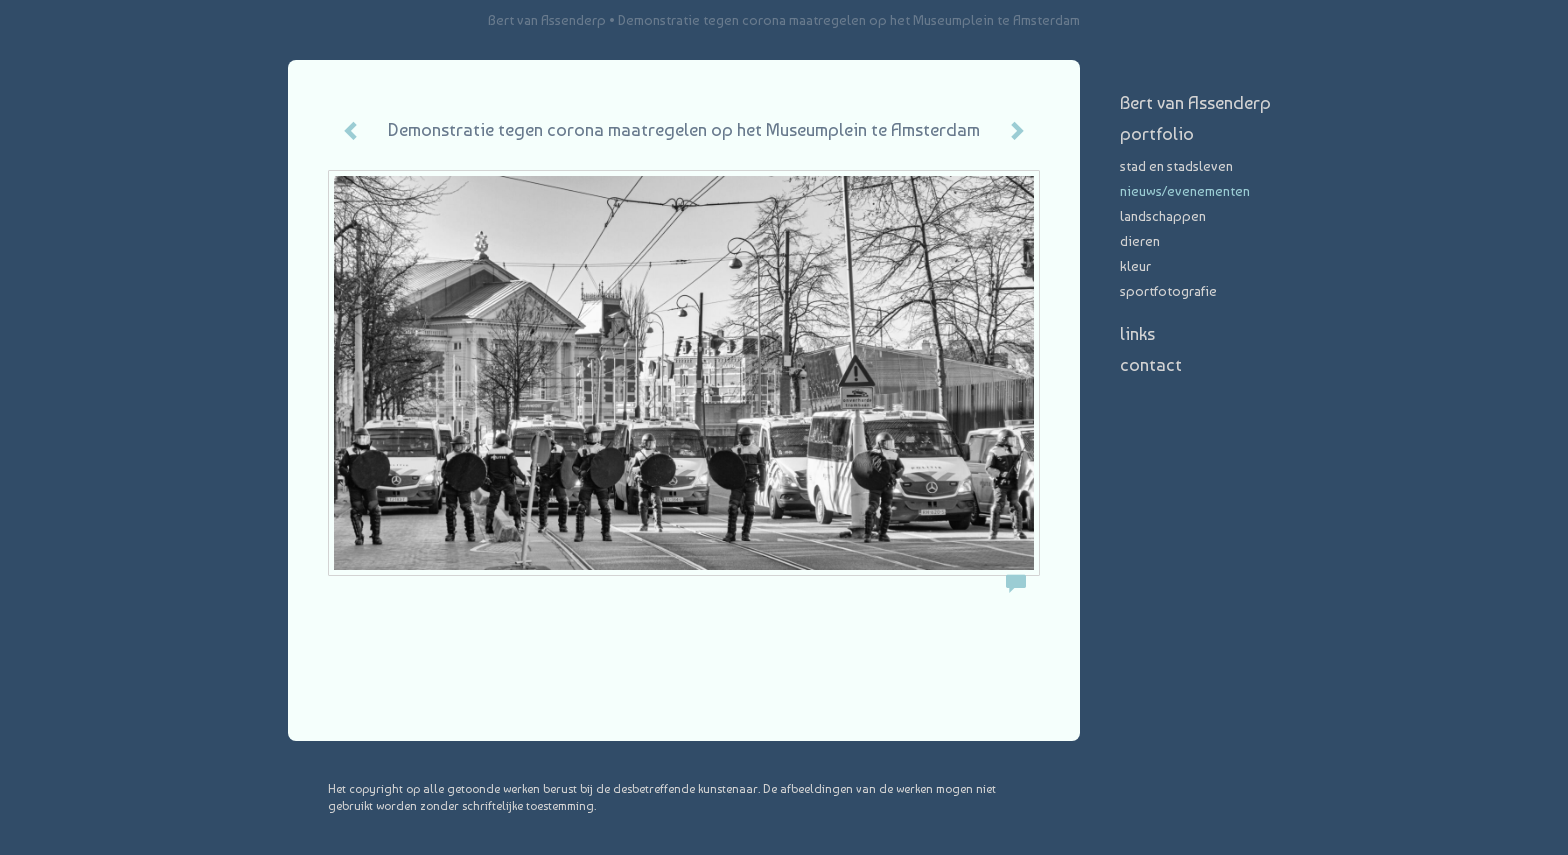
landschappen (1163, 216)
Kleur (1135, 266)
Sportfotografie (1168, 291)
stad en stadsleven (1176, 166)
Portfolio (1157, 133)
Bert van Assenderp (547, 20)
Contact (1151, 364)
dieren (1140, 241)
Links (1137, 333)
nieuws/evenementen (1185, 191)
